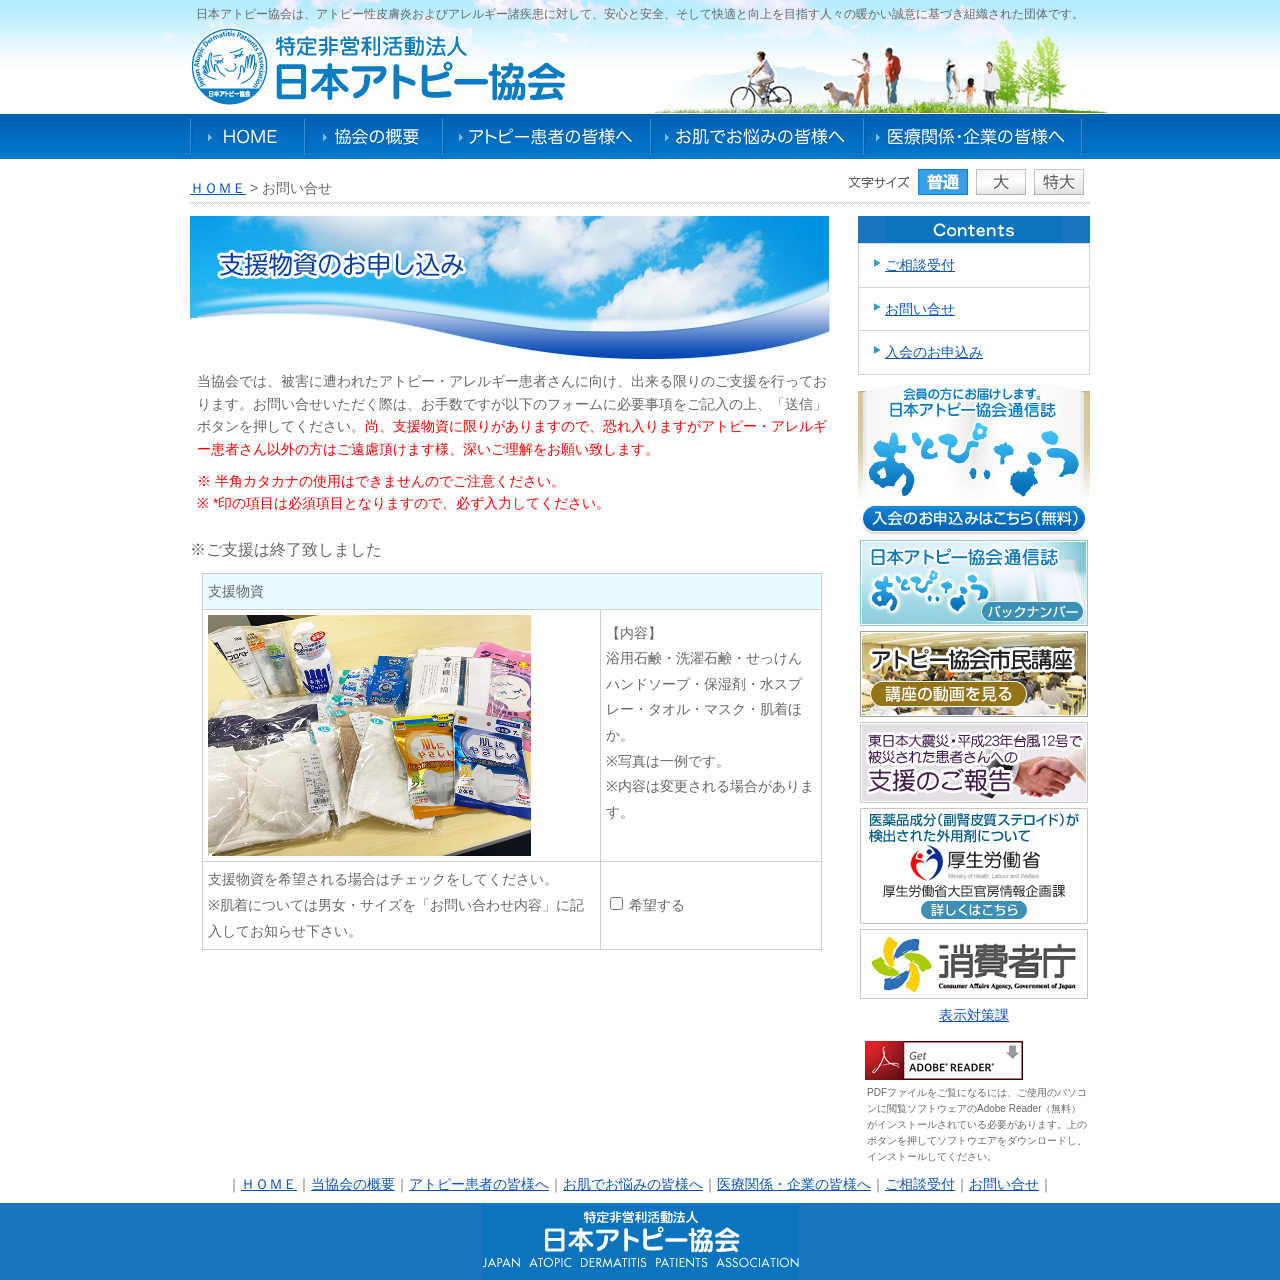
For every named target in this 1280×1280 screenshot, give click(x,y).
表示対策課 (974, 1015)
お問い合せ (920, 309)
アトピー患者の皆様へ (547, 136)
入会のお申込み (934, 352)
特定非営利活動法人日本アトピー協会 (378, 67)
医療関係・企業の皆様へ (972, 136)
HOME (247, 136)
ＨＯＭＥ (218, 188)
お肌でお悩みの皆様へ (757, 136)
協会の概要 (374, 136)
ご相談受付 (920, 265)
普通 (943, 182)
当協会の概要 (353, 1184)
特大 (1059, 182)
